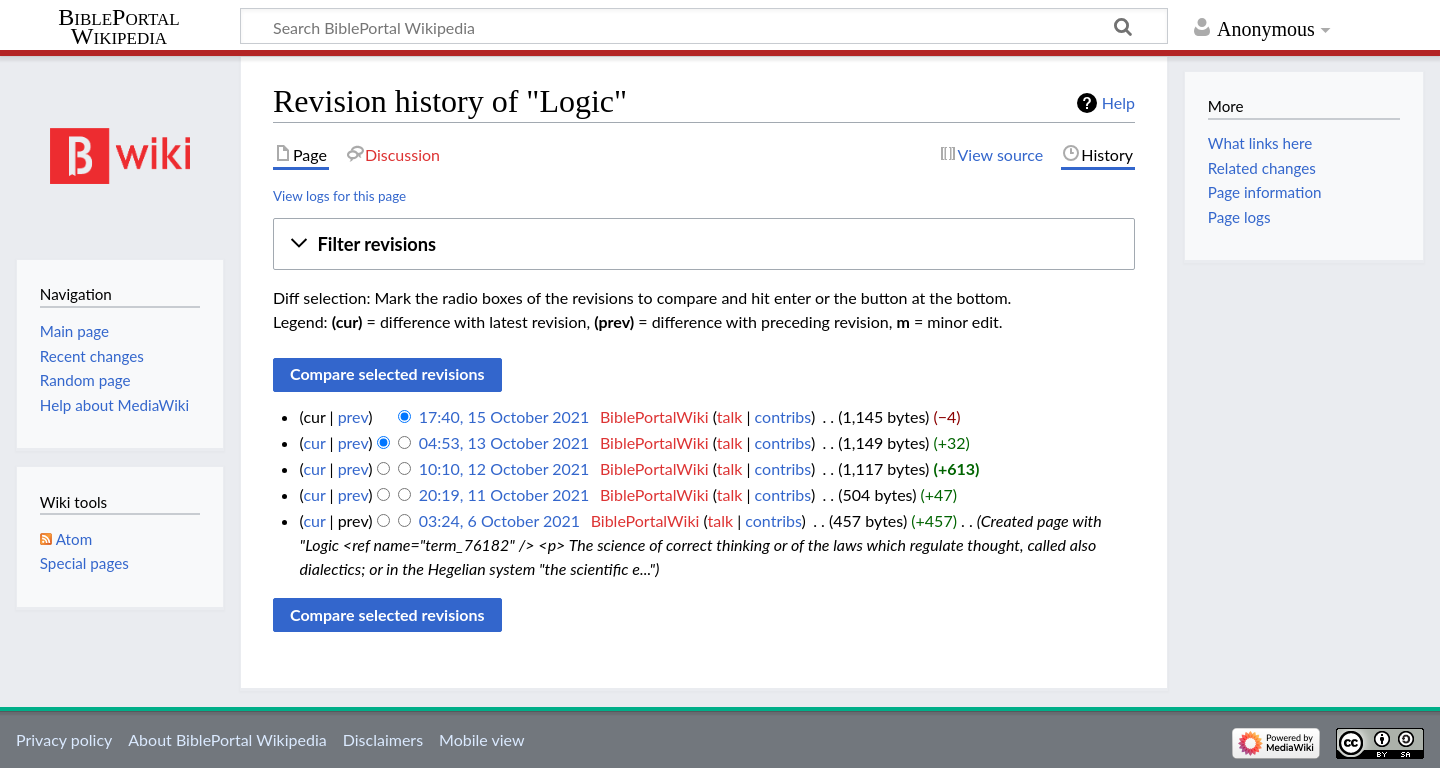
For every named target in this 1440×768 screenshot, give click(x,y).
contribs (783, 416)
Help (1118, 102)
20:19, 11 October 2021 (504, 494)
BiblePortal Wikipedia (118, 27)
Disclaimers (383, 739)
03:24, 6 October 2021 (499, 520)
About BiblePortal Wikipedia (227, 739)
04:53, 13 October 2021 (504, 442)
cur (314, 442)
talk (730, 416)
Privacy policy (64, 739)
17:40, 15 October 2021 (504, 416)
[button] (704, 244)
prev (353, 416)
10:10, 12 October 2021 (504, 468)
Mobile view (481, 739)
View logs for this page (339, 196)
